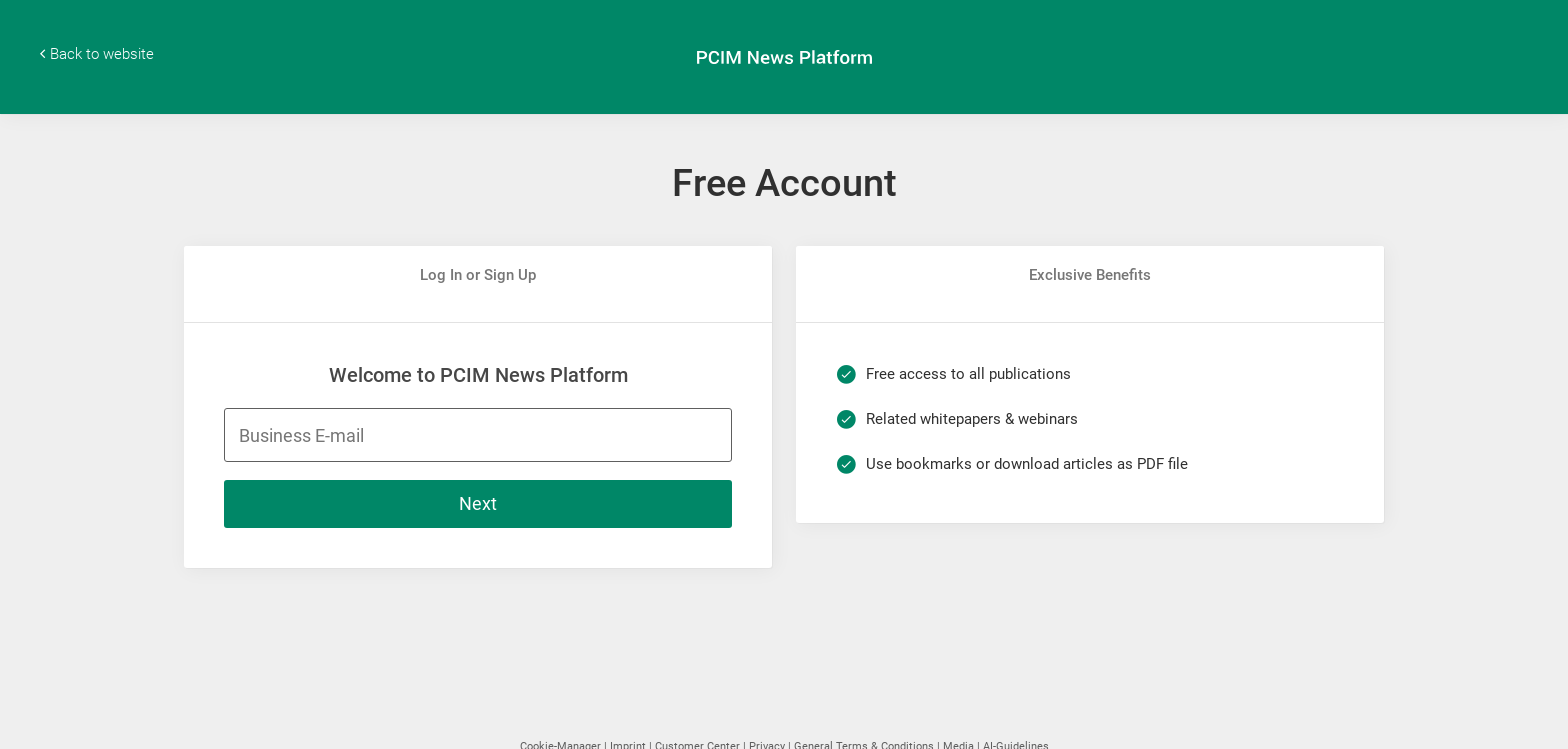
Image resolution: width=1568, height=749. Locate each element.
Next (478, 503)
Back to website (102, 54)
